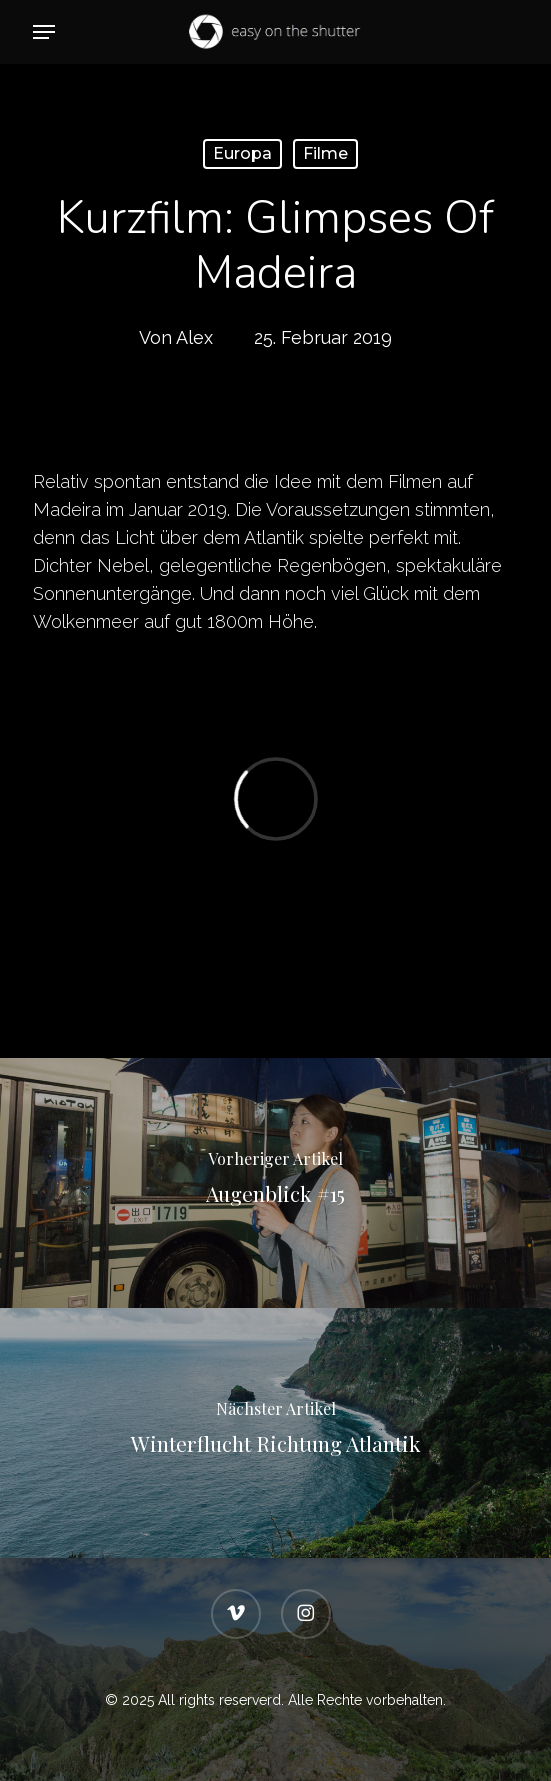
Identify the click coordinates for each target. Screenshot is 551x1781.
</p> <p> (275, 799)
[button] (44, 32)
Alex (194, 337)
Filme (325, 153)
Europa (242, 153)
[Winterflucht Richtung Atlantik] (275, 1433)
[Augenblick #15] (275, 1183)
